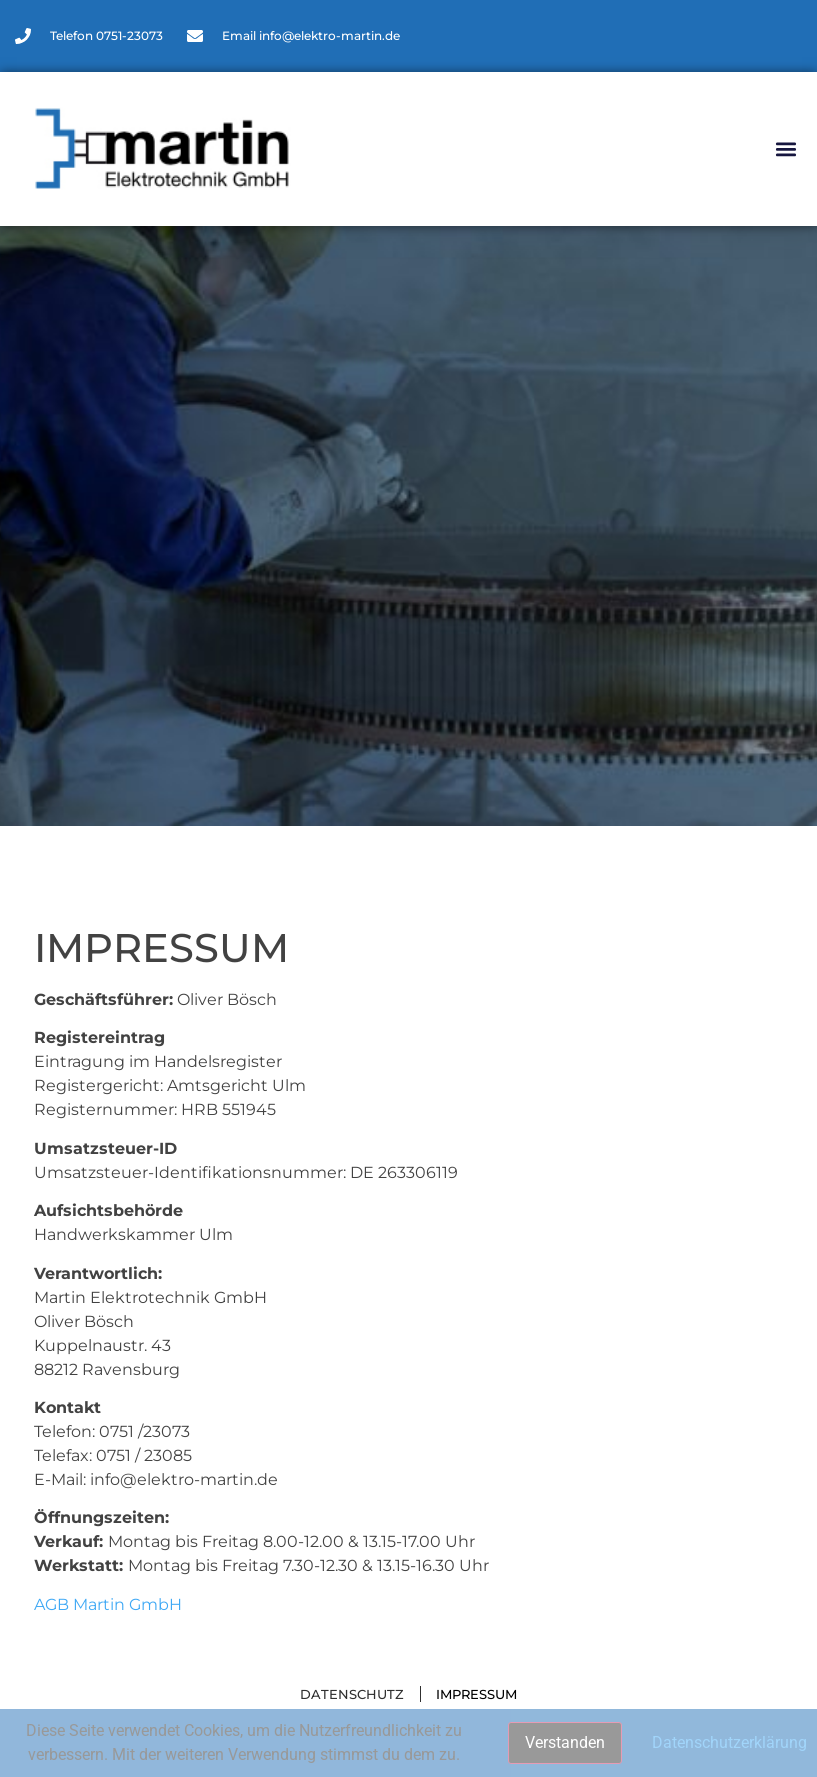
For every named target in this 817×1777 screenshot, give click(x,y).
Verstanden (565, 1742)
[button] (785, 149)
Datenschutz (352, 1694)
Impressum (476, 1694)
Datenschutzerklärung (729, 1742)
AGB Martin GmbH (108, 1604)
